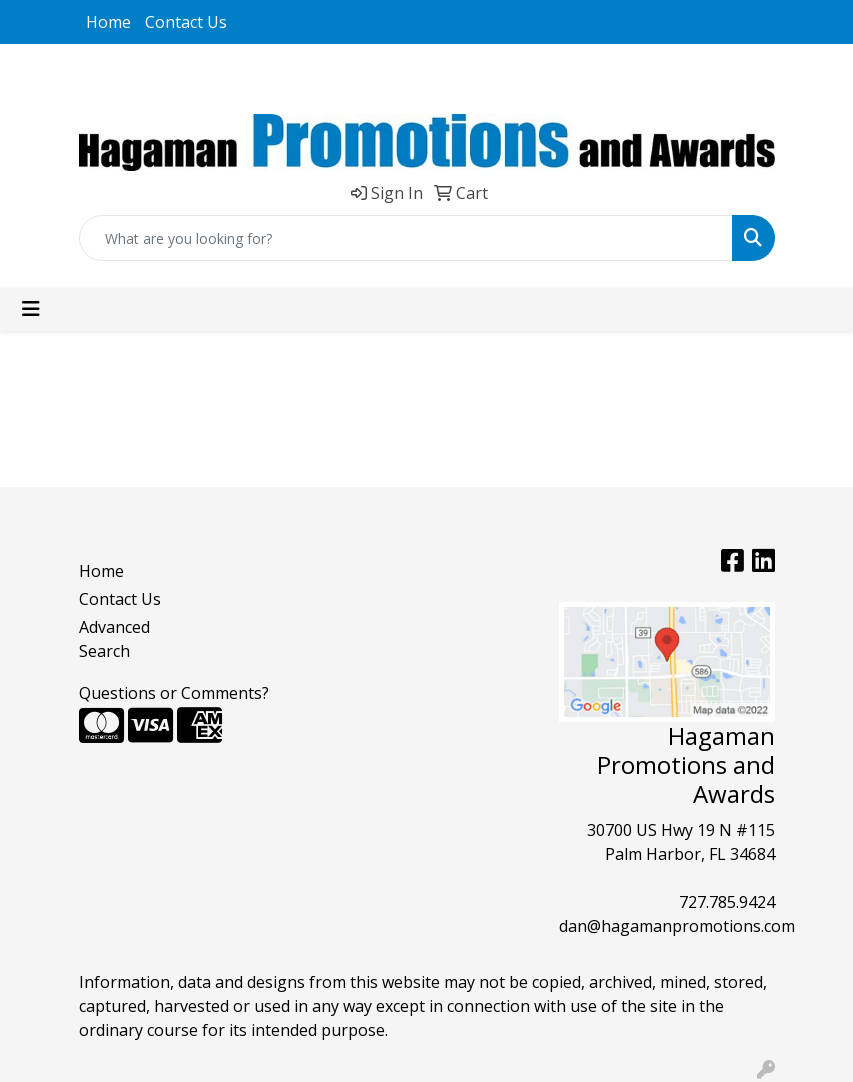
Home (108, 22)
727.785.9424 (727, 902)
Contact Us (186, 22)
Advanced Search (114, 639)
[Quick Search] (406, 238)
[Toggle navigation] (31, 309)
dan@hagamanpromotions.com (677, 926)
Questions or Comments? (174, 693)
